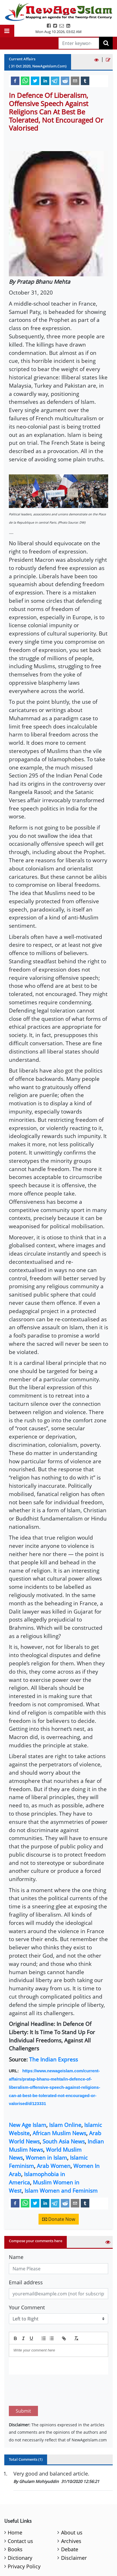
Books (15, 2522)
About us (71, 2505)
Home (15, 2505)
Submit (23, 2384)
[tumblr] (85, 80)
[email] (75, 80)
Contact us (20, 2514)
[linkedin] (45, 80)
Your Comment (27, 2307)
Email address (26, 2282)
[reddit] (65, 80)
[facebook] (15, 80)
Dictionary (20, 2531)
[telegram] (55, 80)
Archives (71, 2514)
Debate (69, 2522)
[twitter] (35, 80)
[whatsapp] (25, 80)
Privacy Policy (24, 2539)
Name (16, 2257)
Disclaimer (74, 2531)
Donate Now (58, 2219)
